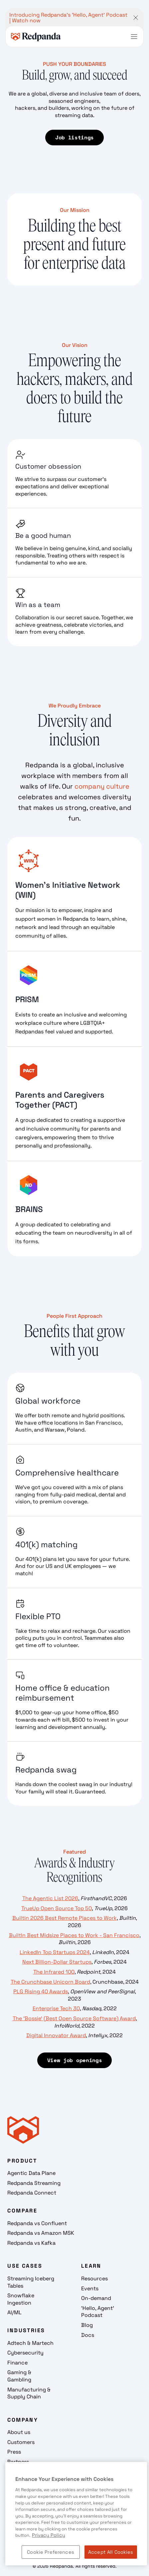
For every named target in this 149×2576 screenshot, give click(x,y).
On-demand (96, 2298)
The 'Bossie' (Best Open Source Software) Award (74, 2018)
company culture (101, 786)
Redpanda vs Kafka (31, 2242)
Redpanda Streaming (34, 2183)
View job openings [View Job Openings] (74, 2060)
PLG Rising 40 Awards (40, 1991)
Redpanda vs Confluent (37, 2223)
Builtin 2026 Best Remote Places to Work (64, 1917)
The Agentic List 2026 (50, 1898)
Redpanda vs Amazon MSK (40, 2232)
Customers (21, 2442)
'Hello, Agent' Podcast (97, 2312)
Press (14, 2451)
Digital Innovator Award (56, 2035)
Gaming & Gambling (19, 2376)
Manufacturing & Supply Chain (29, 2393)
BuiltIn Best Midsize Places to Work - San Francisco (74, 1935)
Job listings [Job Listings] (74, 137)
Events (89, 2288)
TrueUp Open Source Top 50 (56, 1908)
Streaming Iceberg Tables (30, 2282)
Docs (87, 2335)
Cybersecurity (25, 2352)
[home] (36, 36)
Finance (17, 2362)
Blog (87, 2325)
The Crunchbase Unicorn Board (50, 1981)
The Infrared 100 (53, 1971)
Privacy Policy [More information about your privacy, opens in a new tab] (48, 2535)
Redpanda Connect (31, 2192)
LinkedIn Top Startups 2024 (55, 1952)
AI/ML (14, 2312)
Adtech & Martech (30, 2343)
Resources (94, 2278)
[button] (134, 37)
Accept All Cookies (110, 2552)
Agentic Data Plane (31, 2173)
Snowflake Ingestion (20, 2299)
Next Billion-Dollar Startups (56, 1961)
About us (18, 2432)
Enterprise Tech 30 (56, 2008)
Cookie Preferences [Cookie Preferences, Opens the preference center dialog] (50, 2552)
